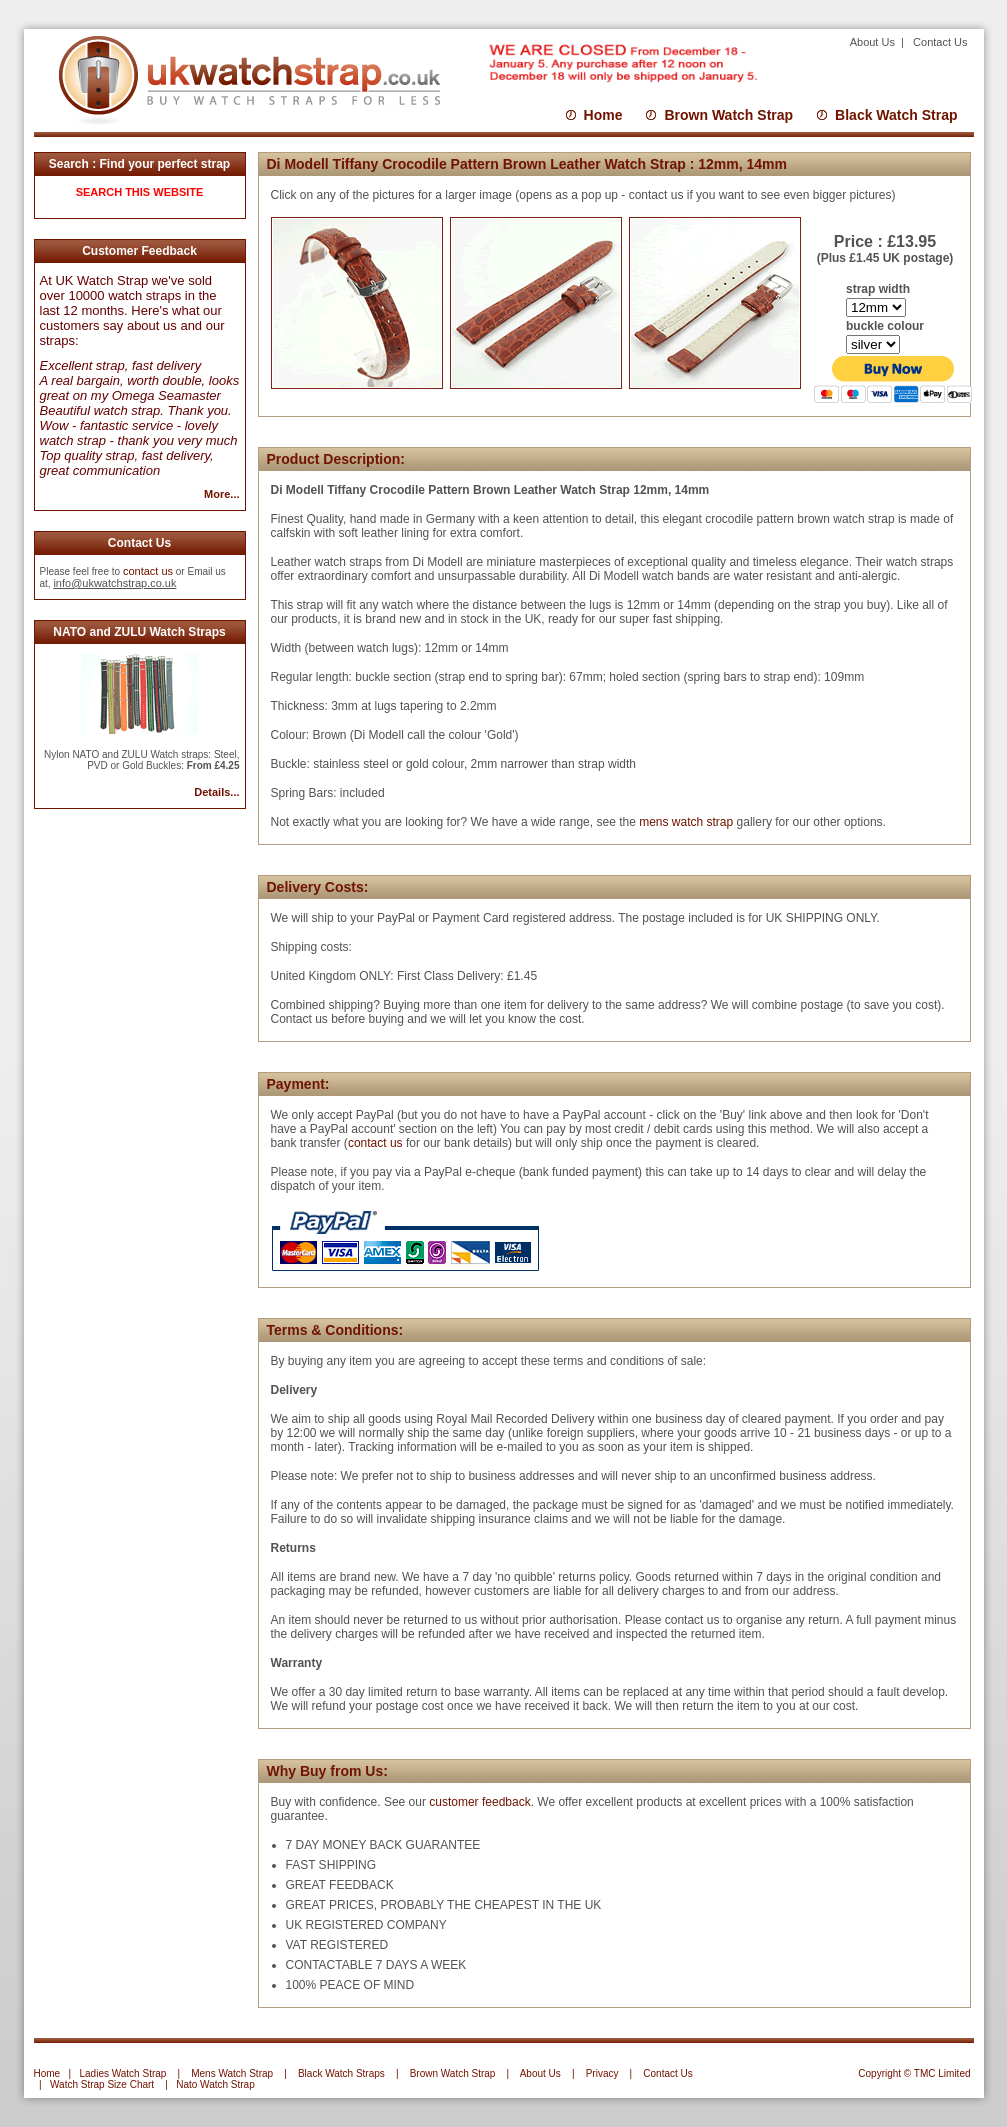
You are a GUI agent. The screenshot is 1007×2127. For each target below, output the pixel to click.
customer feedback (479, 1802)
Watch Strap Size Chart (102, 2084)
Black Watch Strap (896, 115)
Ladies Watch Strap (122, 2073)
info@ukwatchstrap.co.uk (114, 583)
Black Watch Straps (341, 2073)
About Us (874, 42)
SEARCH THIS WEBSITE (140, 192)
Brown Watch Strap (728, 115)
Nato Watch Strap (215, 2084)
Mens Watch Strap (232, 2073)
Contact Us (940, 42)
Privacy (602, 2073)
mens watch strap (684, 822)
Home (603, 115)
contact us (148, 571)
